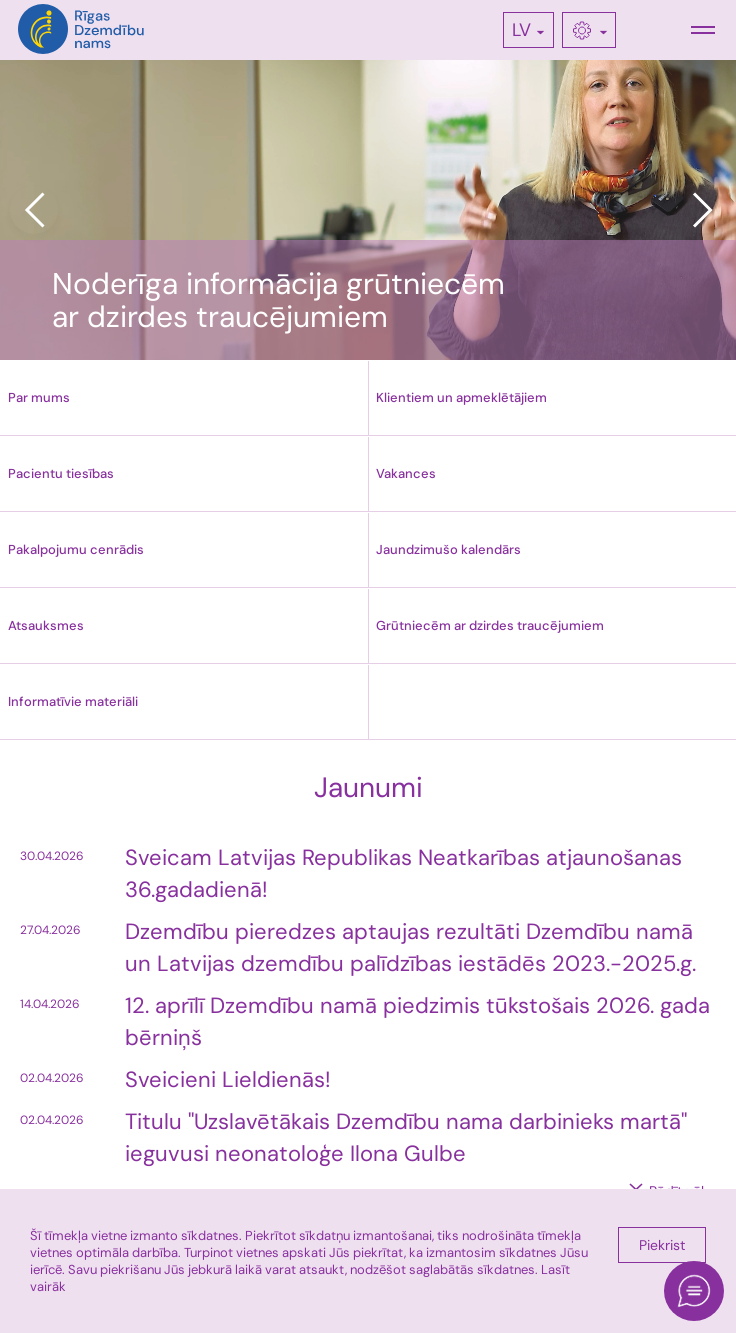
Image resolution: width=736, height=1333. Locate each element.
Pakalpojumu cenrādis (76, 549)
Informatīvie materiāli (73, 701)
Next (702, 210)
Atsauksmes (46, 625)
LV (521, 30)
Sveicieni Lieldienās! (228, 1079)
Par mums (39, 397)
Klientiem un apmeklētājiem (461, 397)
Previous (34, 210)
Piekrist (662, 1245)
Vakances (406, 473)
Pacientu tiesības (61, 473)
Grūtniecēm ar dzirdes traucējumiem (490, 625)
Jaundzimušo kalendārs (448, 549)
